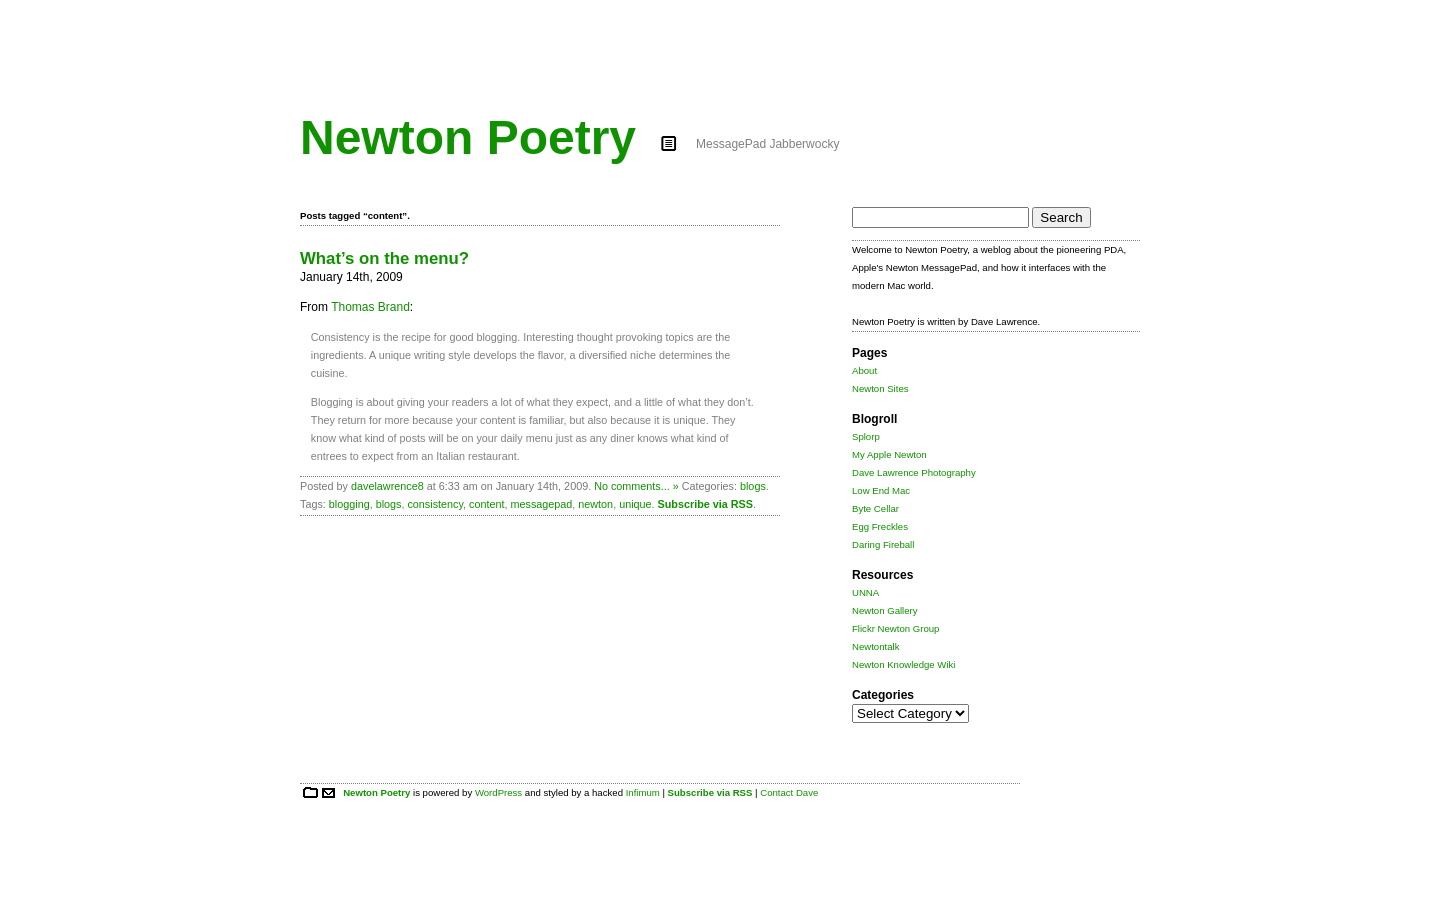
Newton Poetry (468, 137)
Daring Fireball (883, 544)
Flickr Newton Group (895, 628)
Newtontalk (875, 646)
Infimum (643, 792)
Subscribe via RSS (705, 504)
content (486, 504)
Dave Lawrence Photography (914, 472)
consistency (435, 504)
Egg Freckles (880, 526)
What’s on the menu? (384, 258)
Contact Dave (789, 792)
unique (635, 504)
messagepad (541, 504)
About (864, 370)
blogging (349, 504)
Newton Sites (880, 388)
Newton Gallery (885, 610)
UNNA (865, 592)
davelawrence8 (387, 486)
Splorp (866, 436)
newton (595, 504)
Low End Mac (881, 490)
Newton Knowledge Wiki (903, 664)
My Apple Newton (889, 454)
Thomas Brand (370, 307)
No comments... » (636, 486)
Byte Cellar (875, 508)
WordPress (498, 792)
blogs (753, 486)
